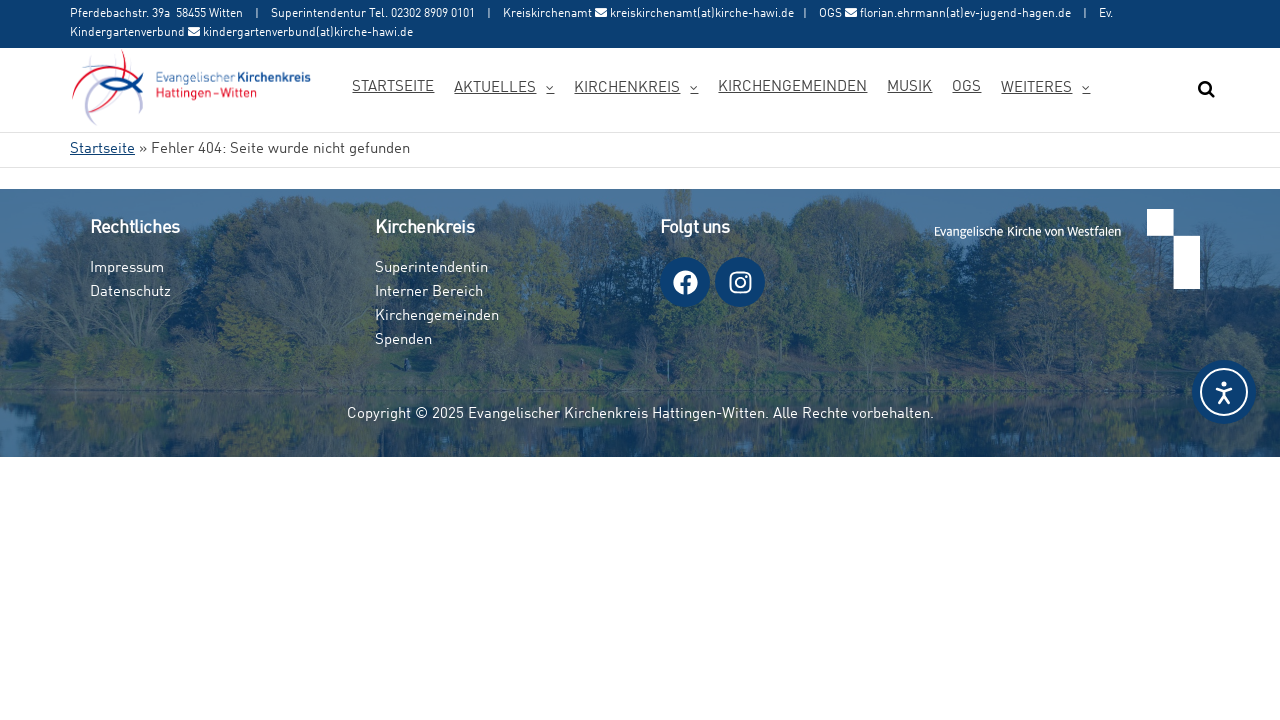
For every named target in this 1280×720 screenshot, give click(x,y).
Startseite (393, 87)
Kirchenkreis (627, 88)
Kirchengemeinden (792, 87)
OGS (966, 87)
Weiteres (1036, 88)
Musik (909, 87)
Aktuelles (495, 88)
